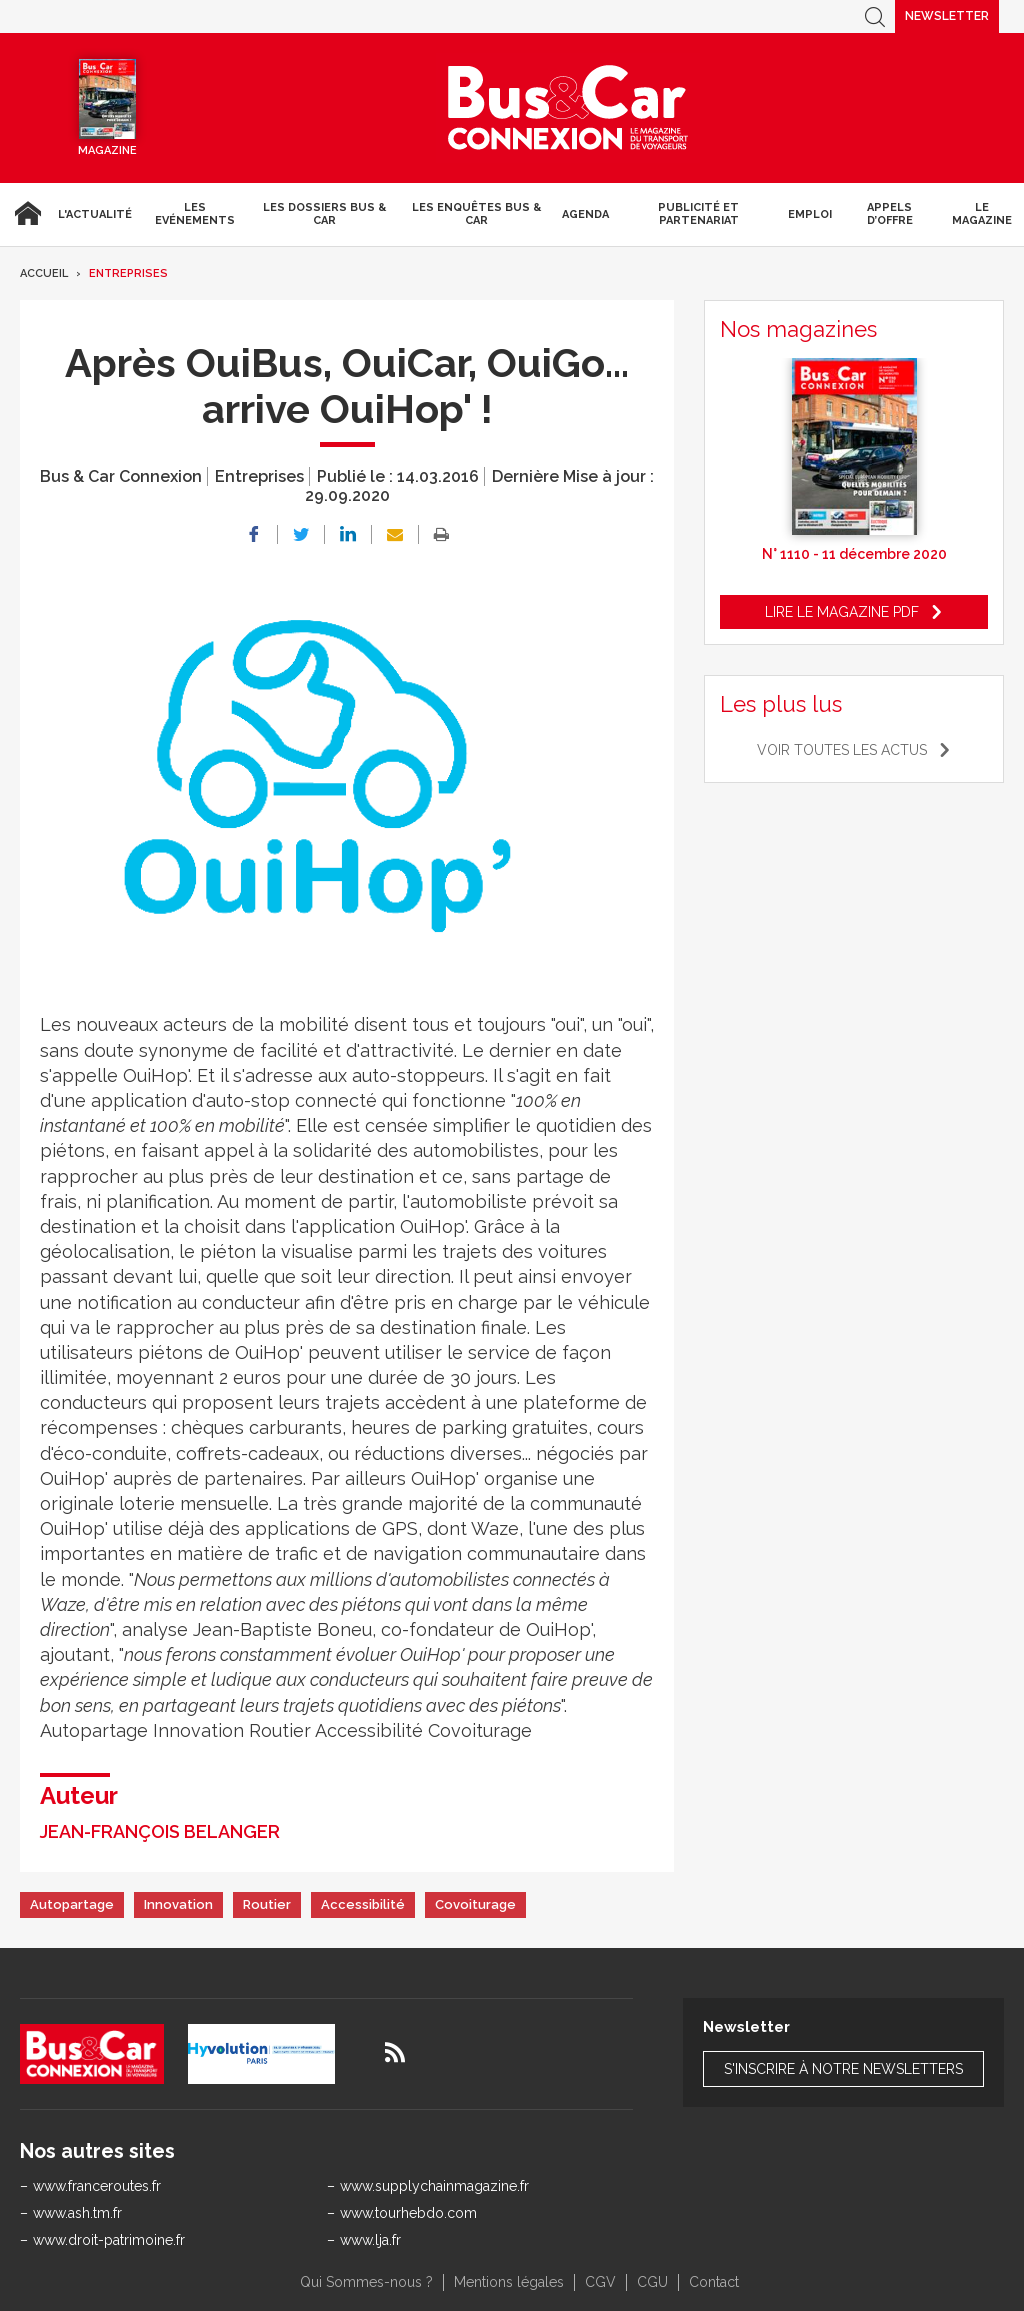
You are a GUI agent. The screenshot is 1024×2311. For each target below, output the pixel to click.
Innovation (178, 1904)
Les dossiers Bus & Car (324, 214)
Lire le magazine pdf (842, 612)
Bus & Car (568, 108)
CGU (652, 2282)
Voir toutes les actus (842, 750)
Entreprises (128, 273)
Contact (714, 2282)
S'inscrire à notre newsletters (843, 2069)
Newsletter (947, 16)
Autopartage (72, 1904)
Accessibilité (363, 1904)
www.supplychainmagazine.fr (434, 2186)
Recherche (875, 16)
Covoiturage (475, 1904)
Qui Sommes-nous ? (366, 2282)
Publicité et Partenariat (698, 214)
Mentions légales (509, 2282)
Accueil (25, 214)
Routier (267, 1904)
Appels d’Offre (890, 214)
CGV (600, 2282)
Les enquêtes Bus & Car (476, 214)
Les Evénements (195, 214)
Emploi (810, 214)
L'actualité (95, 214)
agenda (585, 214)
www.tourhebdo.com (408, 2213)
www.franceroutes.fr (97, 2186)
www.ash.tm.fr (77, 2213)
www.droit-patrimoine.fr (109, 2240)
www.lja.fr (370, 2240)
